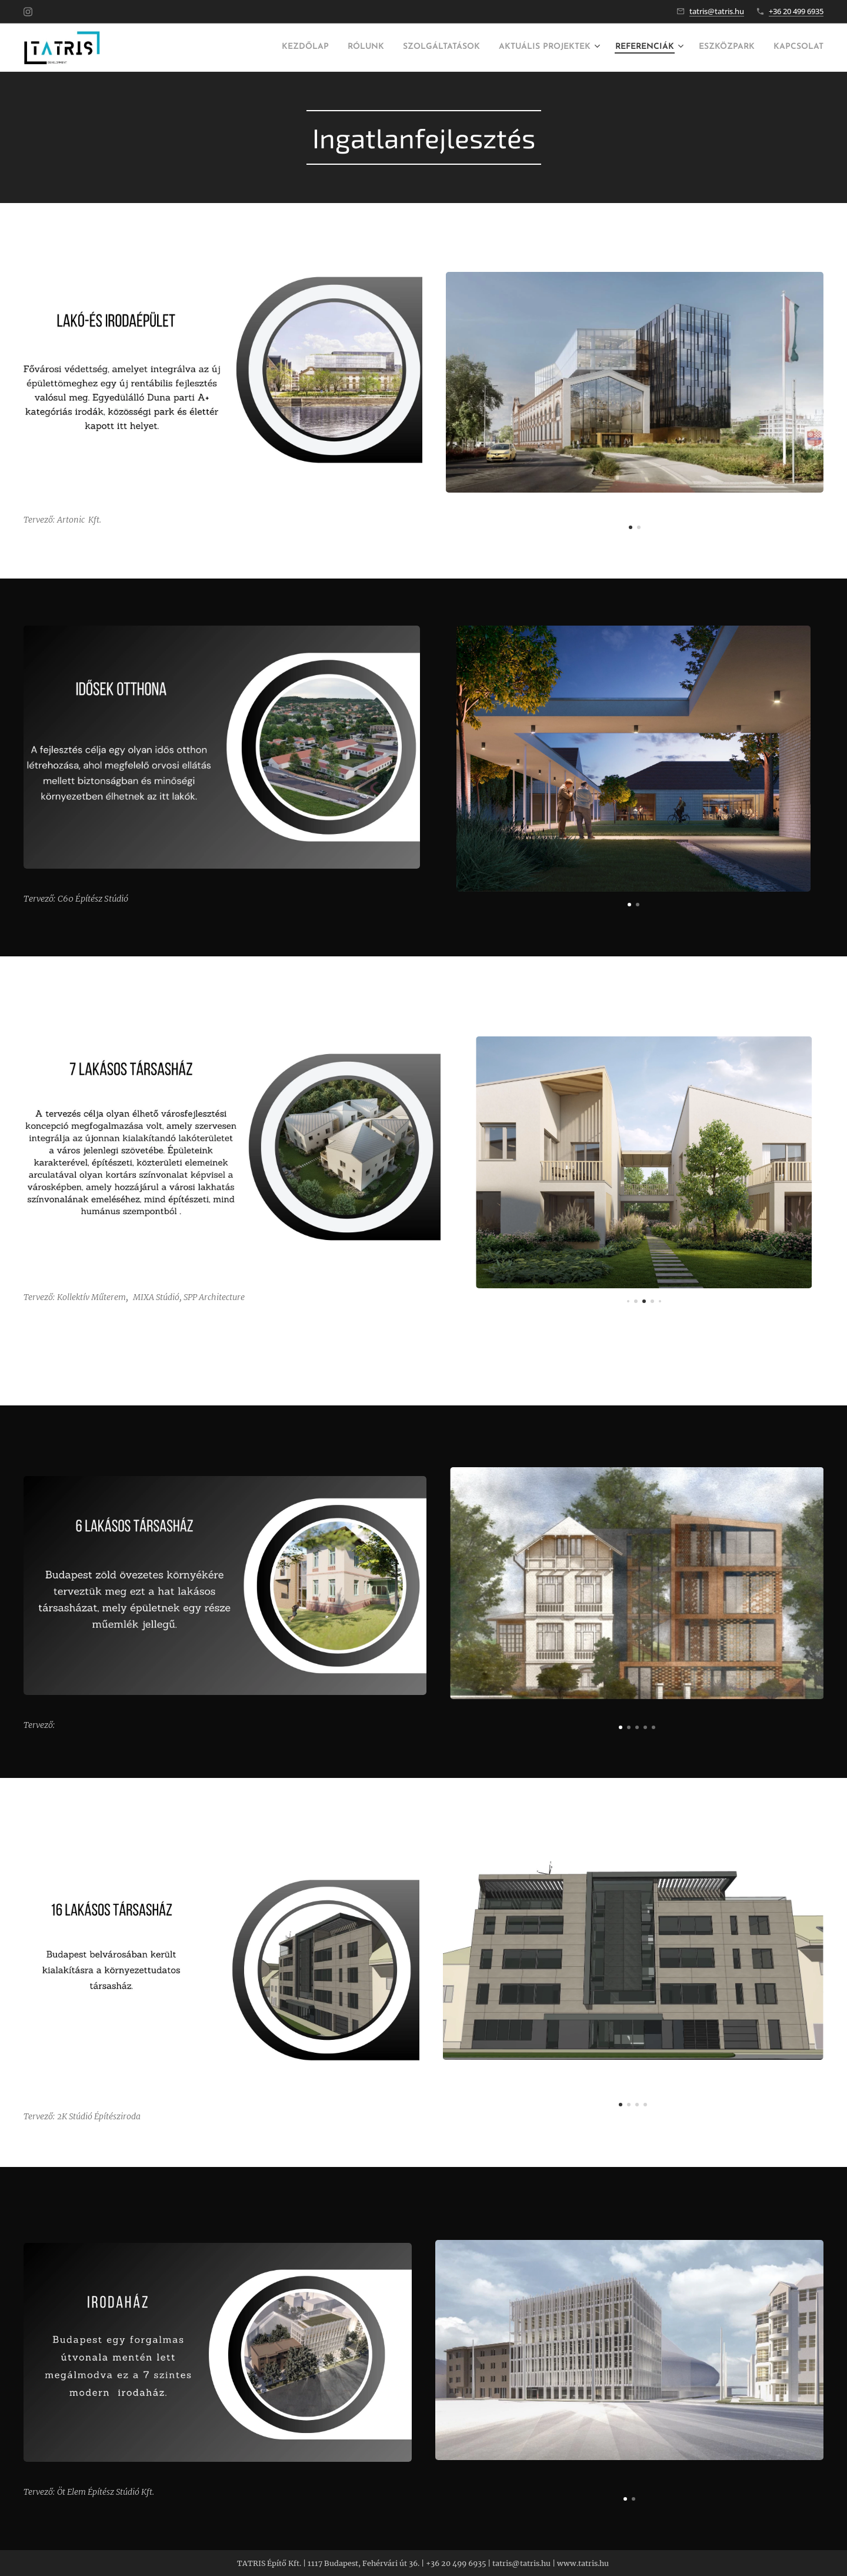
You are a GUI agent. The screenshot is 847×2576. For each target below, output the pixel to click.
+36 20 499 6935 (796, 11)
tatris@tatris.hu (716, 11)
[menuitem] (214, 47)
